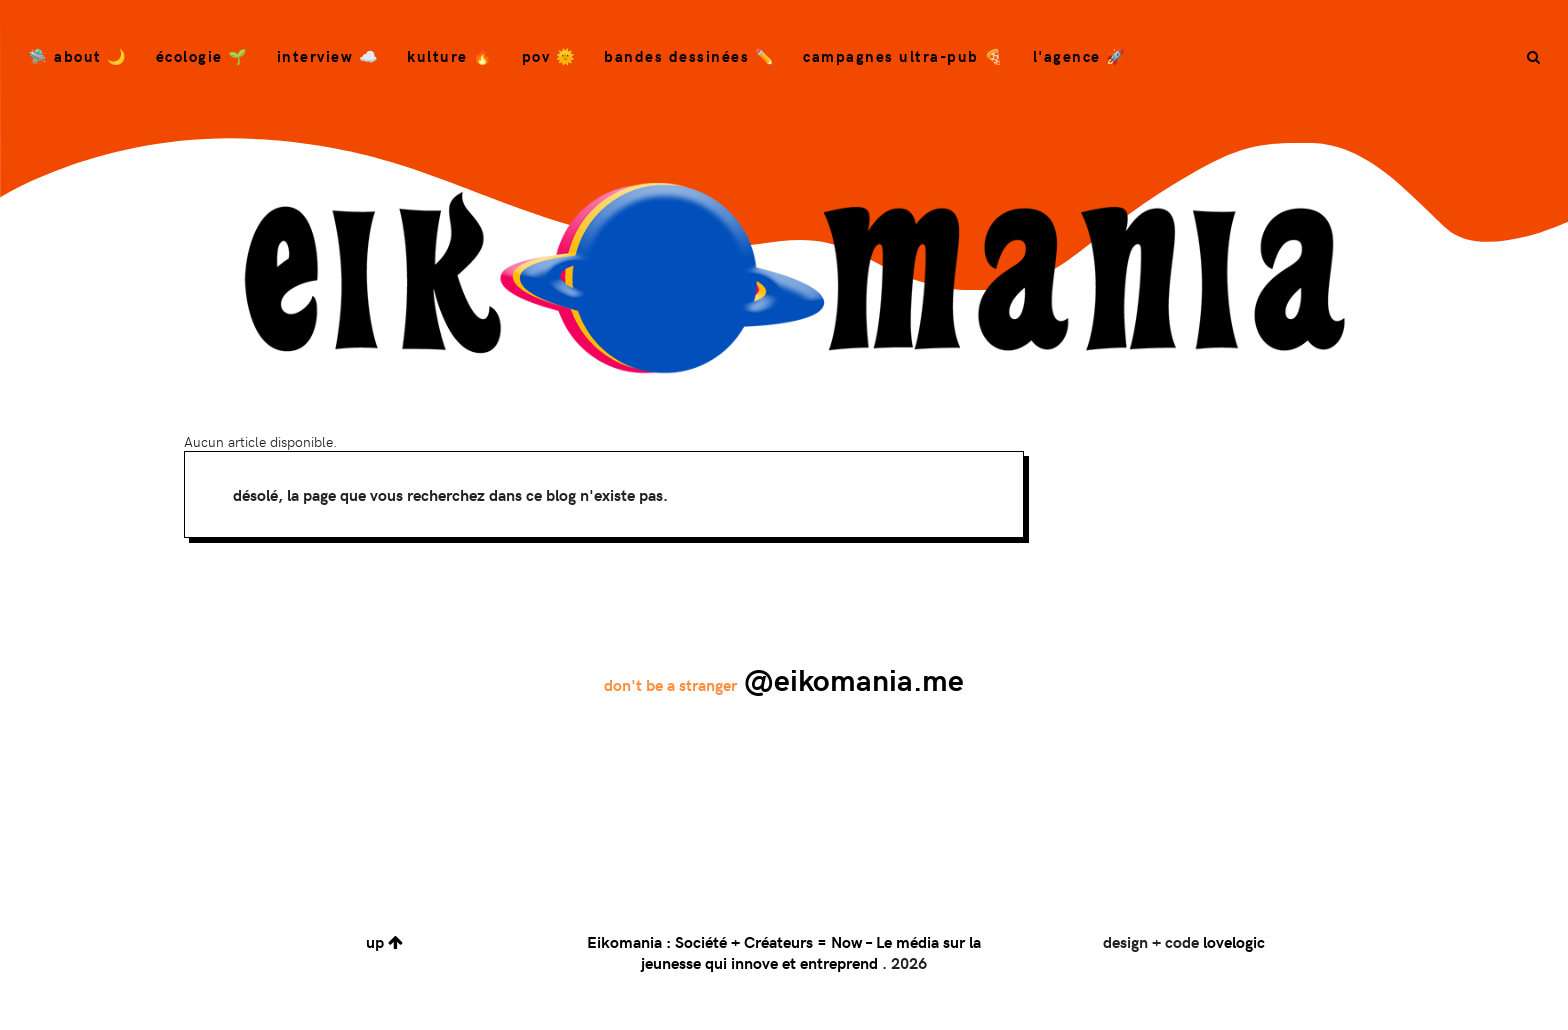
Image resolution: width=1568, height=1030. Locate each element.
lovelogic (1234, 941)
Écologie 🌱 (202, 56)
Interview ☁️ (328, 56)
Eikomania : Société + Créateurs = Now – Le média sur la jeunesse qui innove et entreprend (784, 952)
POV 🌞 (549, 56)
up (384, 941)
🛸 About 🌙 (78, 56)
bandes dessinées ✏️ (689, 56)
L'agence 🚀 (1080, 56)
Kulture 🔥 (450, 56)
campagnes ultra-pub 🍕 (904, 56)
